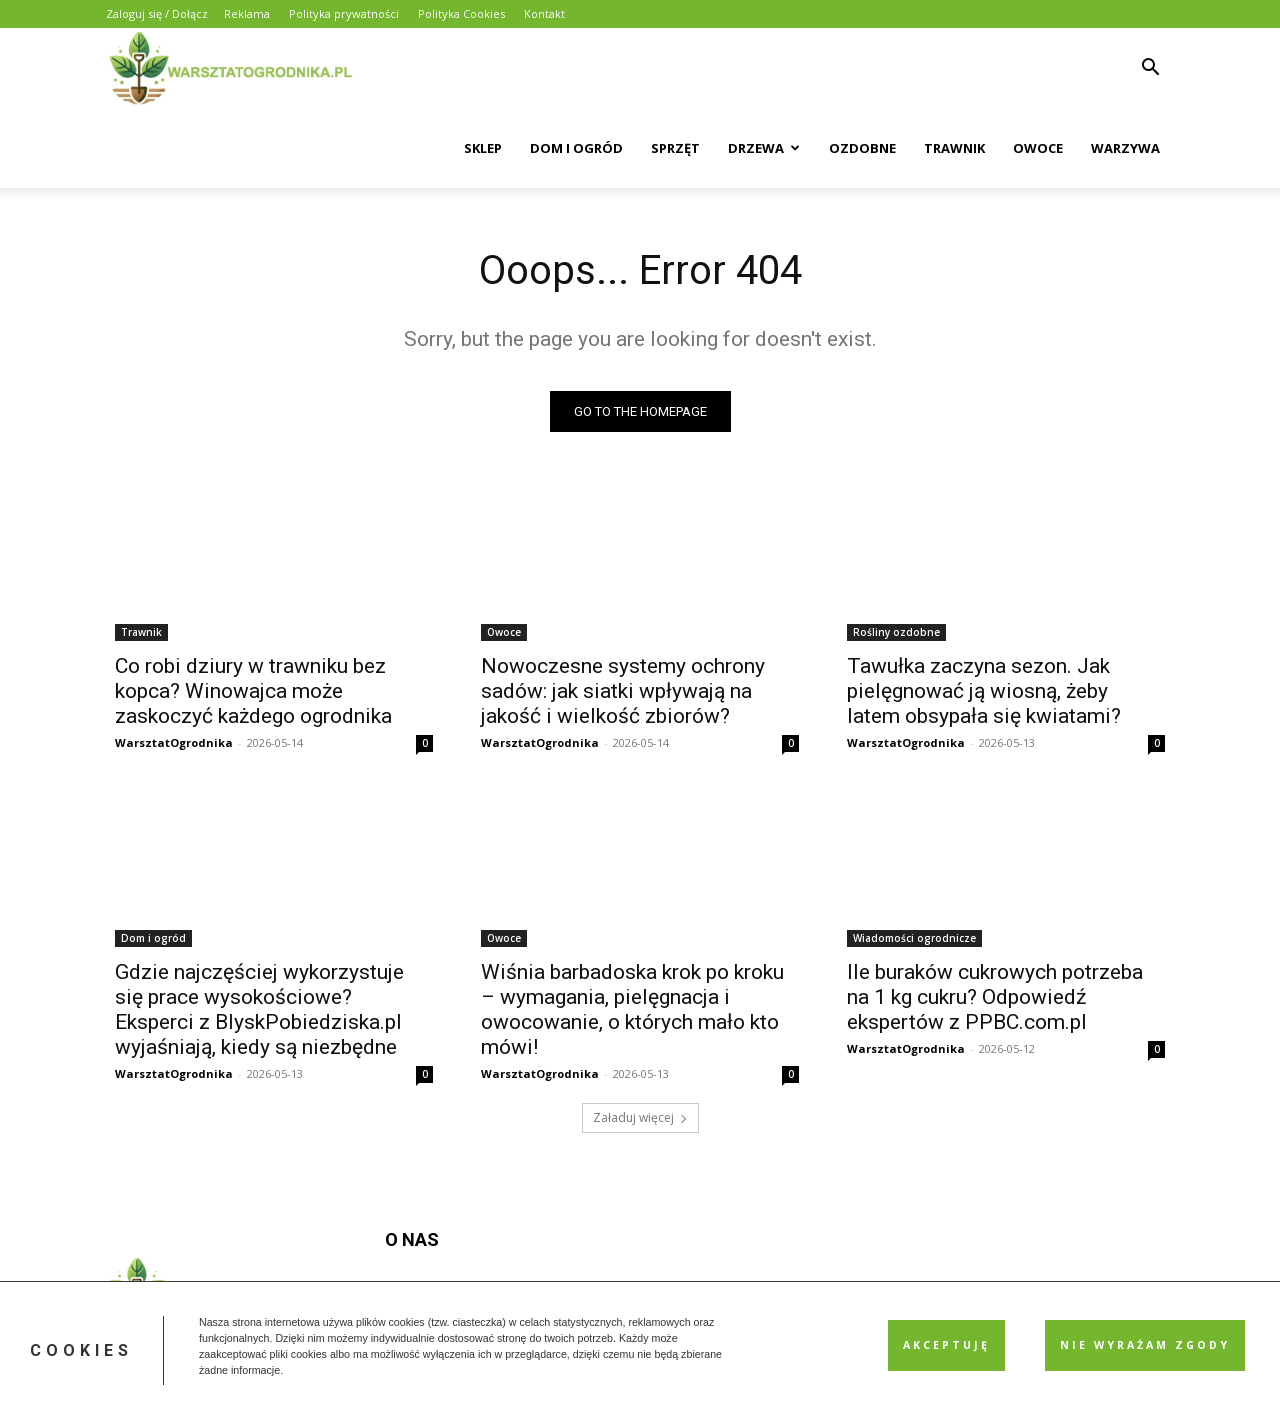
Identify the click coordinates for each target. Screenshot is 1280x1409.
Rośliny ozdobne (896, 632)
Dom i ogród (153, 938)
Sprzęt (675, 148)
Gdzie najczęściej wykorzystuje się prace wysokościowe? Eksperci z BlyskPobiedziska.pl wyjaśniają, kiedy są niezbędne (259, 1009)
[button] (1150, 69)
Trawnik (954, 148)
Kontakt (544, 13)
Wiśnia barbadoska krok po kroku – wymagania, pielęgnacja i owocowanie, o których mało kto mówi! (632, 1009)
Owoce (1038, 148)
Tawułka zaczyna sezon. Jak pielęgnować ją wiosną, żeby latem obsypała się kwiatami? (984, 691)
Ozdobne (862, 148)
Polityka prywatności (344, 13)
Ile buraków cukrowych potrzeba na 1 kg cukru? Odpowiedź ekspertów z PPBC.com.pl (995, 997)
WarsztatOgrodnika (174, 742)
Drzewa (764, 148)
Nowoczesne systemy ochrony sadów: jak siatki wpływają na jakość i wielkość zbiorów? (623, 691)
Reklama (247, 13)
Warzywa (1125, 148)
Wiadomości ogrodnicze (914, 938)
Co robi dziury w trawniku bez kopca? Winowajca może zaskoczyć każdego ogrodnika (253, 691)
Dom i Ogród (576, 148)
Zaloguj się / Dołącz (157, 13)
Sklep (483, 148)
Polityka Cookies (461, 13)
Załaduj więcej (640, 1117)
